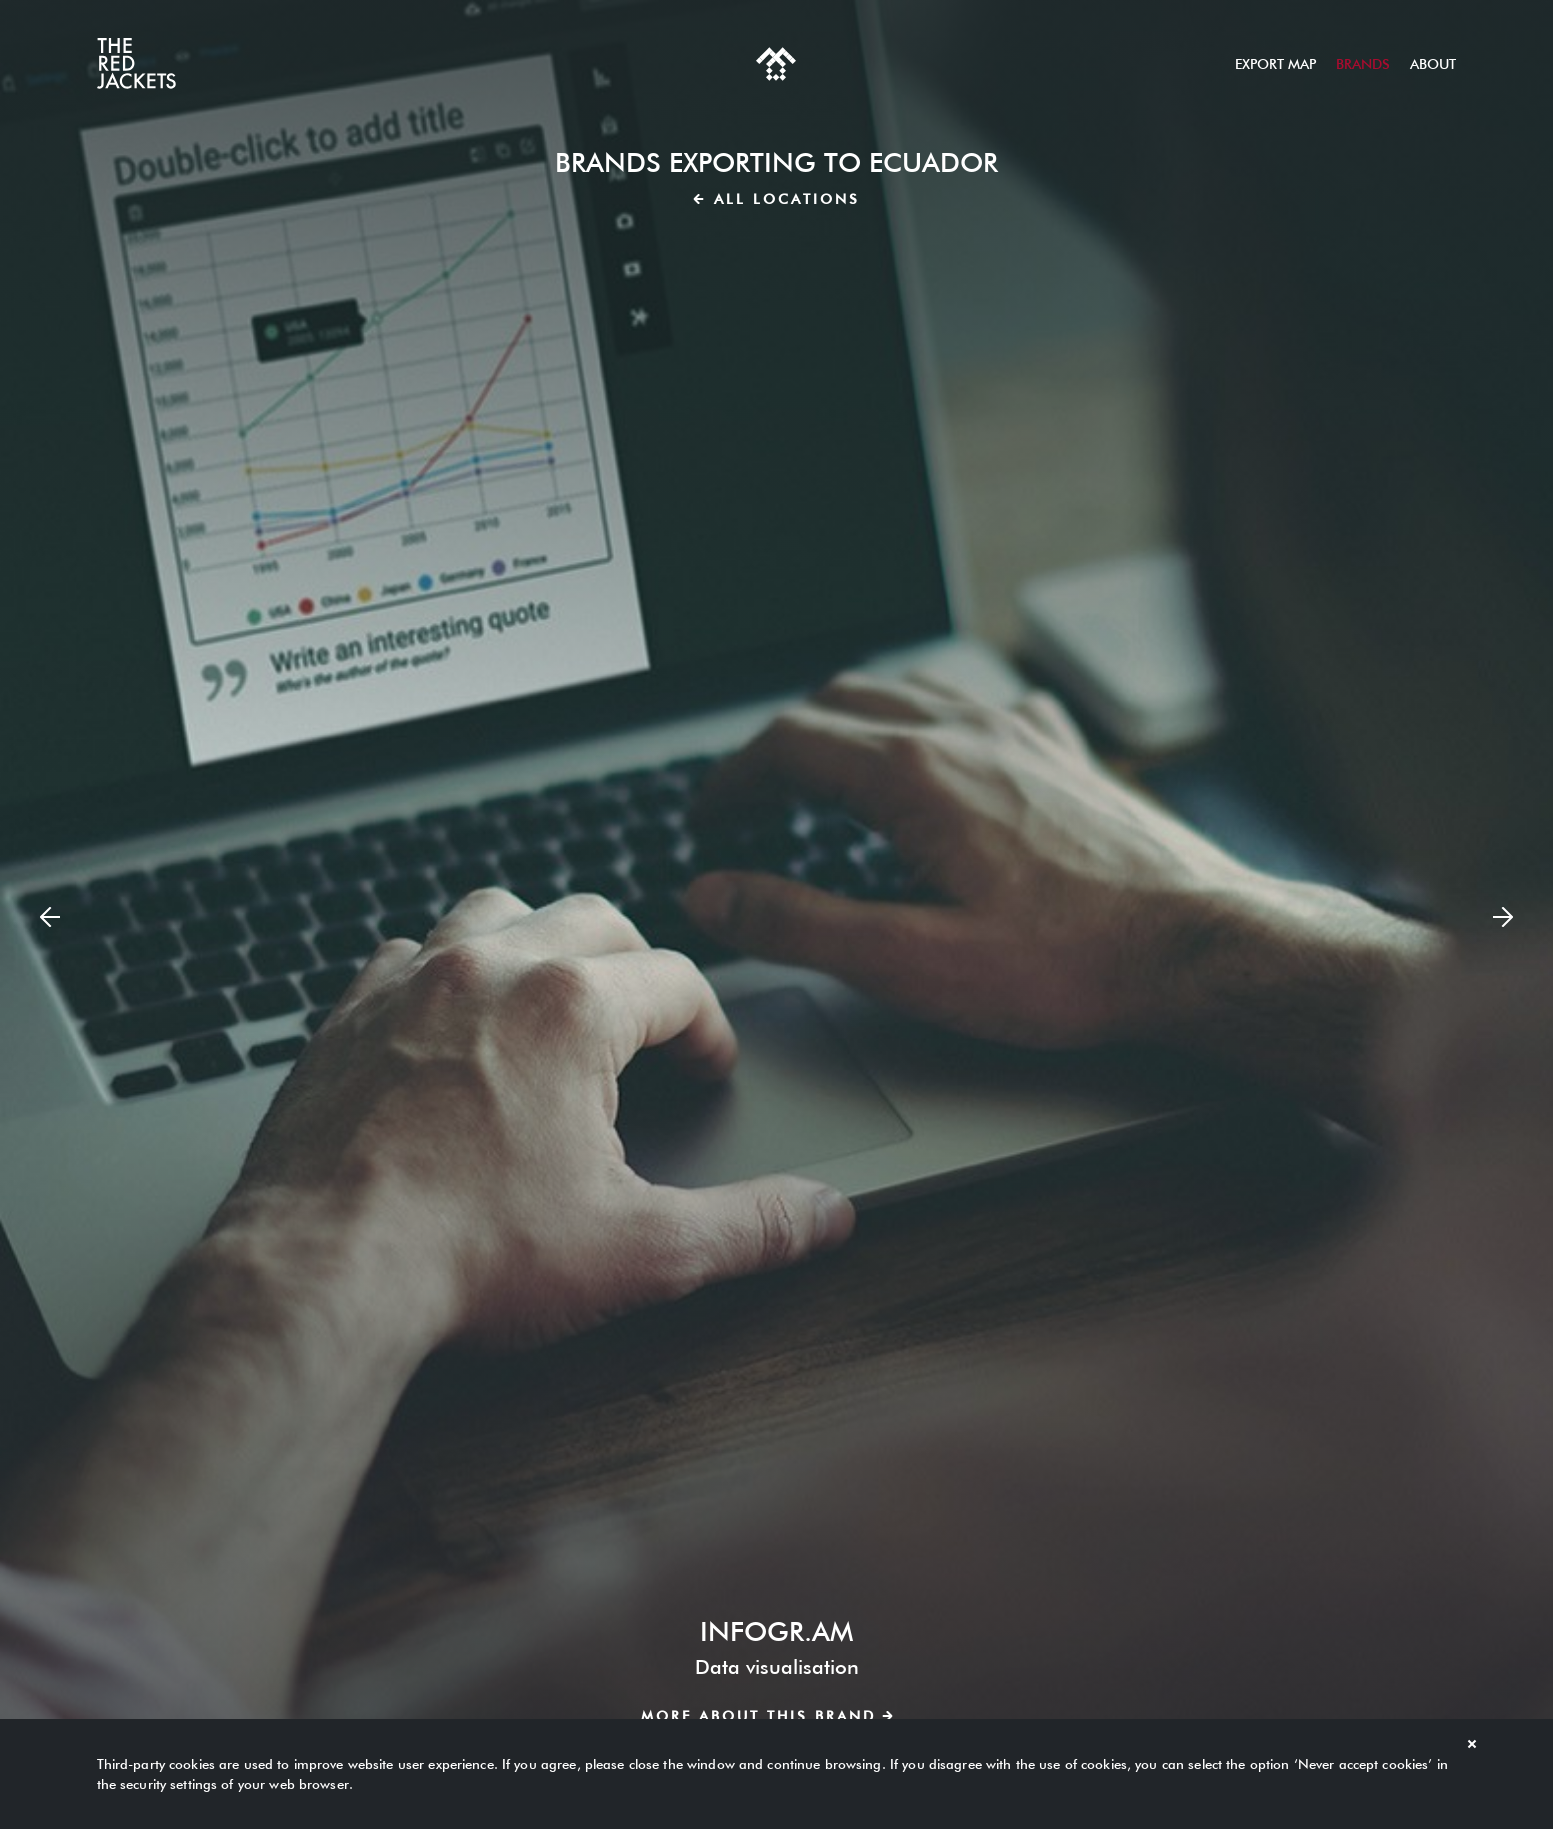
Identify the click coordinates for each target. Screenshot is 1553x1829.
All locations (777, 199)
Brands (1363, 64)
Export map (1275, 64)
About (1433, 64)
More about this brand (767, 1716)
